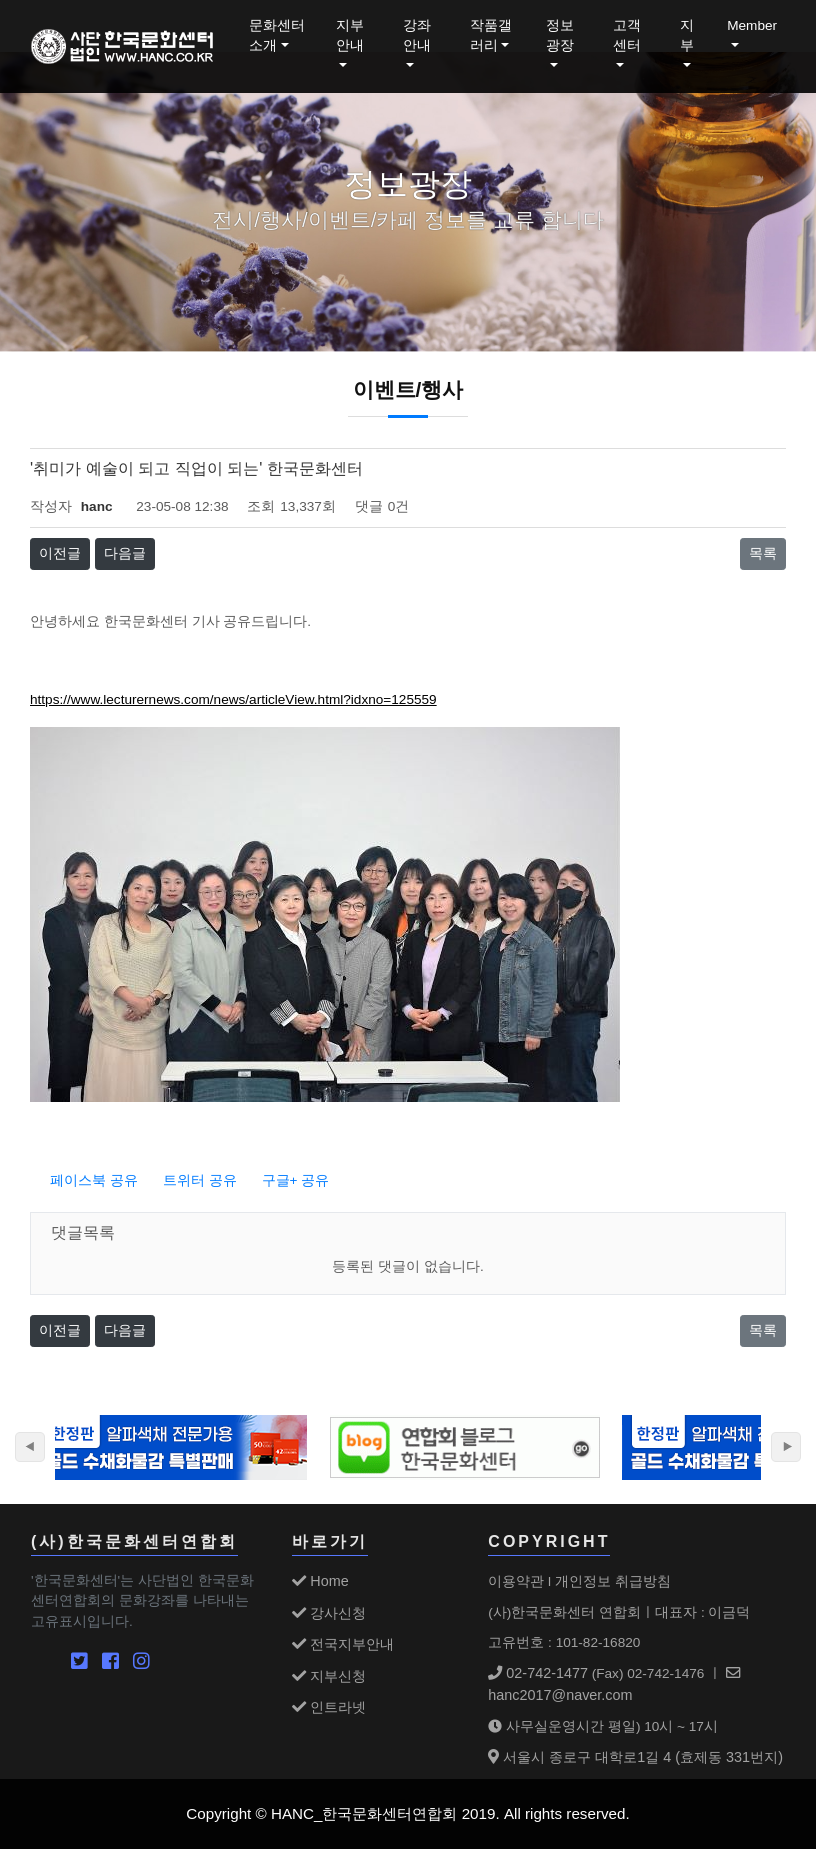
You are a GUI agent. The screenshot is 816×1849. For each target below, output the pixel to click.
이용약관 (516, 1581)
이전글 (60, 553)
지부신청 (329, 1676)
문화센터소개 (277, 35)
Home (320, 1581)
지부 (687, 35)
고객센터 (627, 35)
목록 (763, 553)
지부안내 (350, 35)
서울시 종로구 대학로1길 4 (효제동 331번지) (635, 1757)
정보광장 (560, 35)
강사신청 (329, 1613)
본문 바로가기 (0, 0)
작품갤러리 (491, 35)
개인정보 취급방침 (613, 1581)
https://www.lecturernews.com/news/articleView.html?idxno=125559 (233, 699)
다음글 (125, 553)
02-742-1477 (538, 1673)
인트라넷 (329, 1707)
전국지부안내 (343, 1644)
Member (752, 25)
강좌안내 (417, 35)
